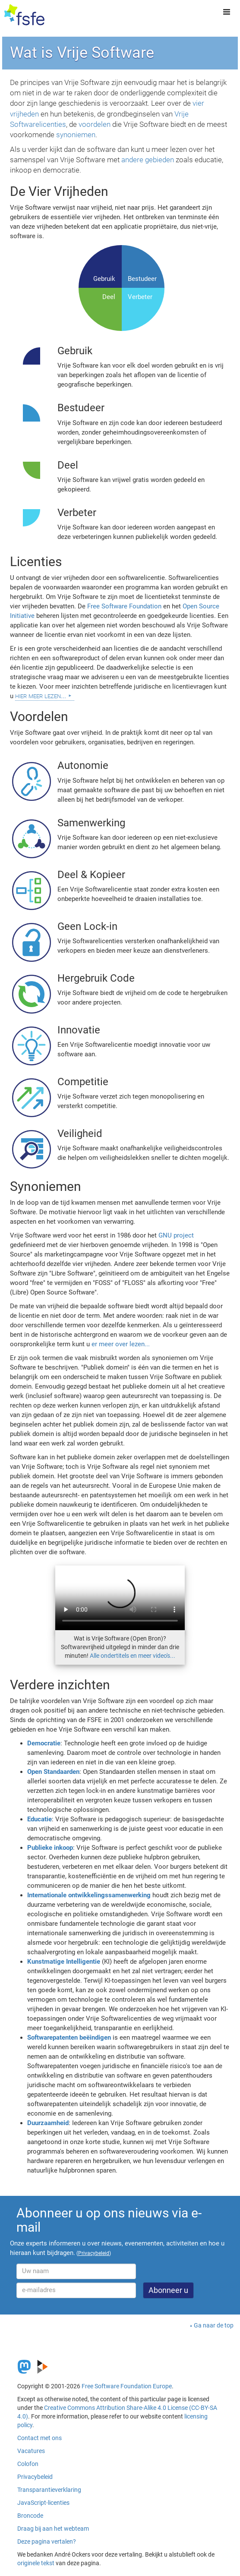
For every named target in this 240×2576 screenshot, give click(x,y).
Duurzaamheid (48, 2123)
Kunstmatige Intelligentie (63, 1961)
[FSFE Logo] (24, 15)
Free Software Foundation (124, 606)
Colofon (27, 2463)
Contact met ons (39, 2437)
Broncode (30, 2515)
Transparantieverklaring (49, 2489)
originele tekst (35, 2563)
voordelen (95, 124)
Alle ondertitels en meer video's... (132, 1655)
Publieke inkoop (50, 1848)
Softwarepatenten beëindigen (69, 2037)
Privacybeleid (35, 2476)
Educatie (39, 1819)
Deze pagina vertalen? (46, 2541)
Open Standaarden (53, 1772)
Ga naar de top (214, 2325)
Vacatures (31, 2450)
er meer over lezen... (121, 1344)
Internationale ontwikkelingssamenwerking (89, 1895)
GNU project (176, 1235)
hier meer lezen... (40, 695)
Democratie (43, 1743)
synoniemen (75, 134)
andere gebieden (147, 159)
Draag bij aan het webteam (53, 2528)
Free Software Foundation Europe (127, 2386)
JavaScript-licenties (43, 2502)
